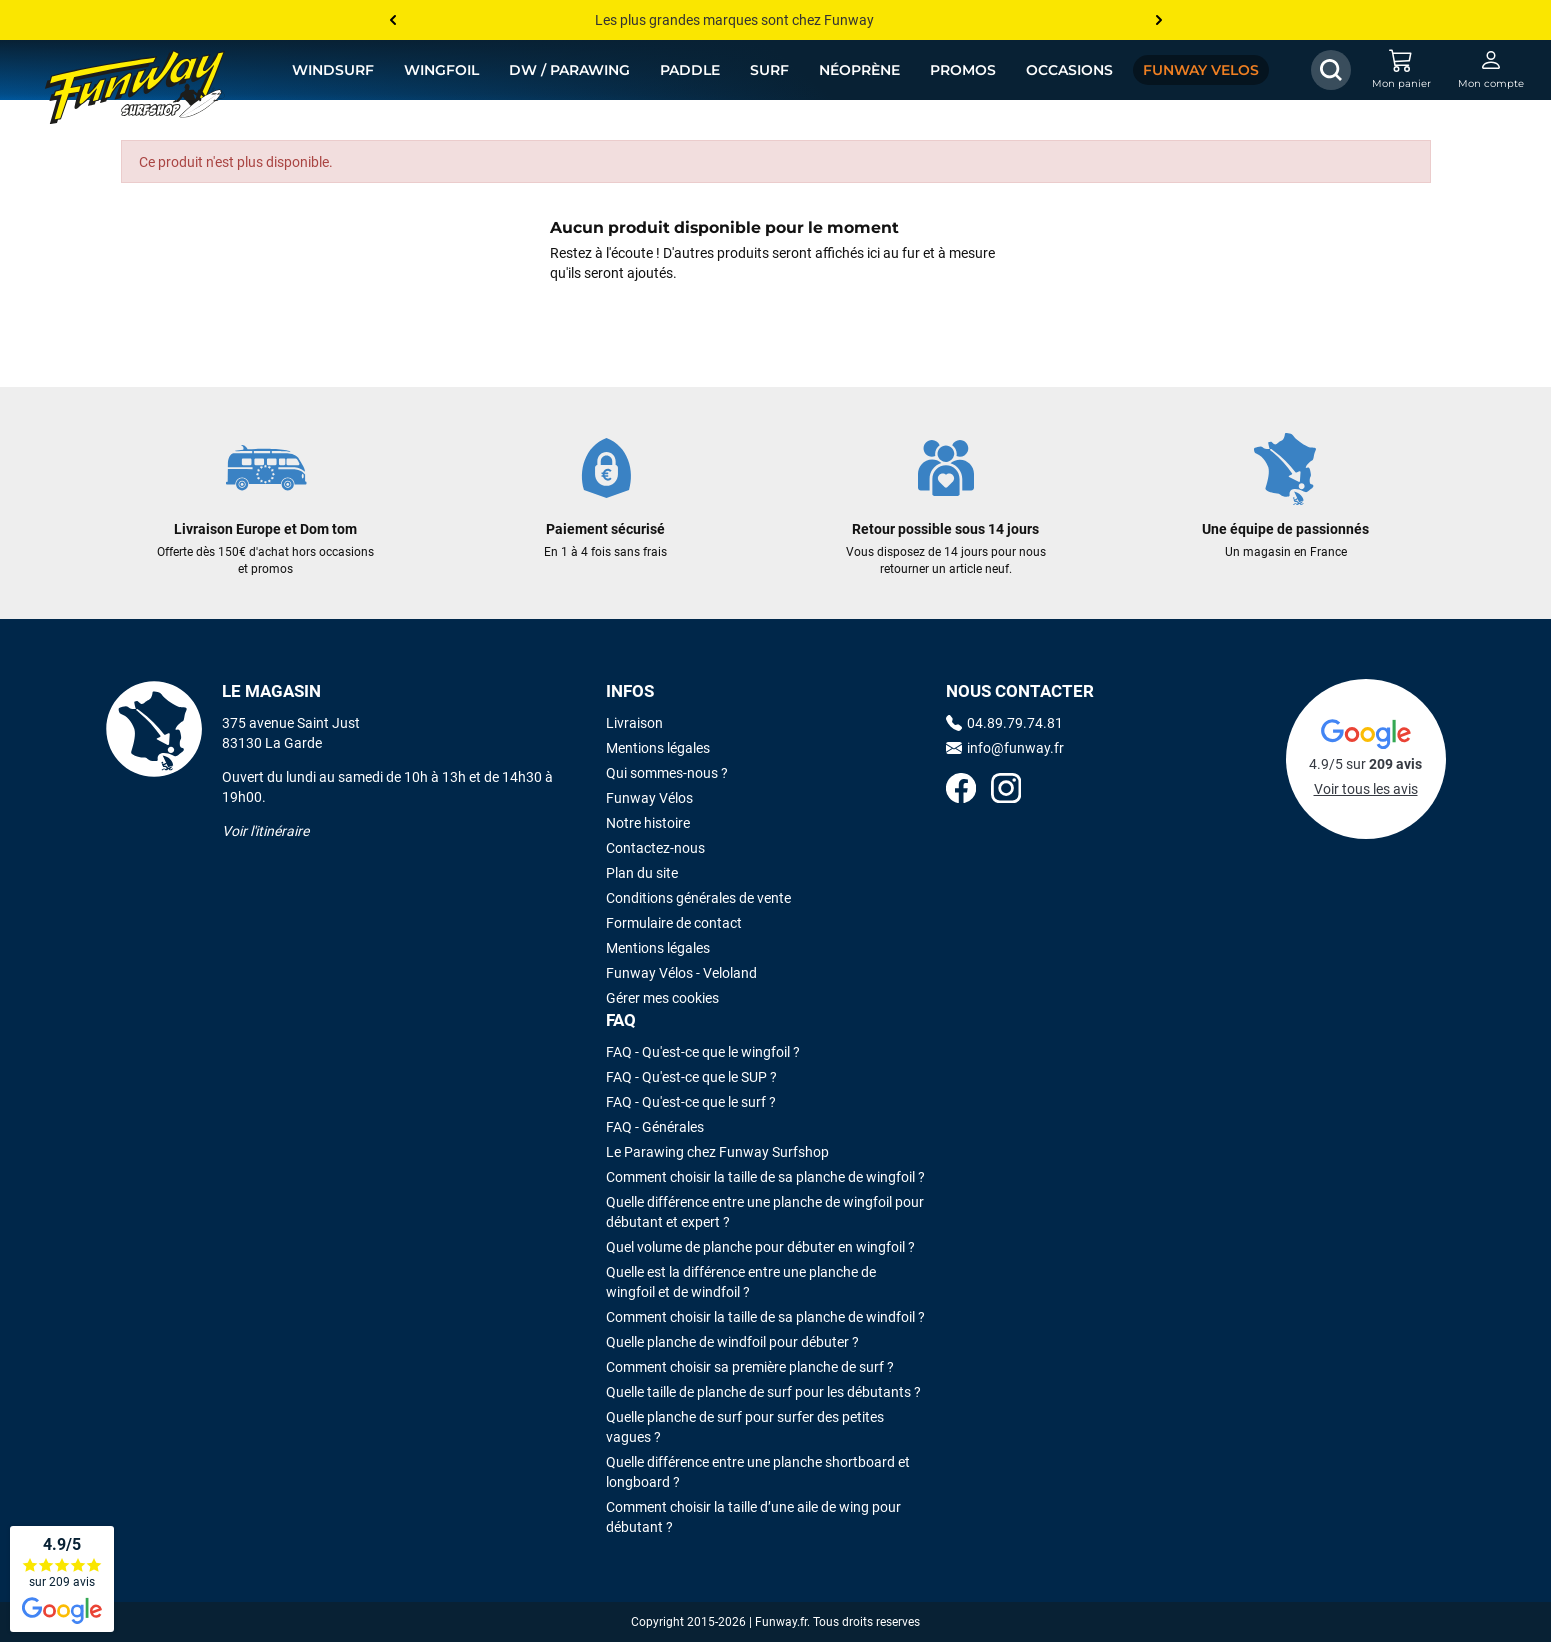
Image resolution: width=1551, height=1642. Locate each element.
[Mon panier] (1401, 70)
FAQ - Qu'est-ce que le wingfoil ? (703, 1052)
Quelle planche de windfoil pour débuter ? (732, 1342)
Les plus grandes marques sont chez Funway (734, 20)
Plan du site (642, 873)
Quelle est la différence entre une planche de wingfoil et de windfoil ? (741, 1282)
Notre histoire (648, 823)
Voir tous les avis (1366, 789)
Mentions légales (658, 748)
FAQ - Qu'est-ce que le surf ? (691, 1102)
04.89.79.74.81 (1004, 723)
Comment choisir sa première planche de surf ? (750, 1367)
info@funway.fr (1005, 748)
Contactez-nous (655, 848)
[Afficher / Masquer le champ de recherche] (1331, 70)
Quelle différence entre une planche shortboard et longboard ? (758, 1472)
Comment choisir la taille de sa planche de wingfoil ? (765, 1177)
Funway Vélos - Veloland (681, 973)
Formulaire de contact (674, 923)
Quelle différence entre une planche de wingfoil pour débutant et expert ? (765, 1212)
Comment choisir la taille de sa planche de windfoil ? (765, 1317)
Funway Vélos (649, 798)
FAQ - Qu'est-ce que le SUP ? (691, 1077)
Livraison (634, 723)
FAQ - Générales (655, 1127)
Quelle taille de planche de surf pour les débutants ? (763, 1392)
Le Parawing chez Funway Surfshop (717, 1152)
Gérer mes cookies (662, 998)
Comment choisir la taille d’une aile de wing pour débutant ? (753, 1517)
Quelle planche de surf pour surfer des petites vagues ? (745, 1427)
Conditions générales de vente (698, 898)
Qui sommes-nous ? (667, 773)
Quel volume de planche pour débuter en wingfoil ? (760, 1247)
